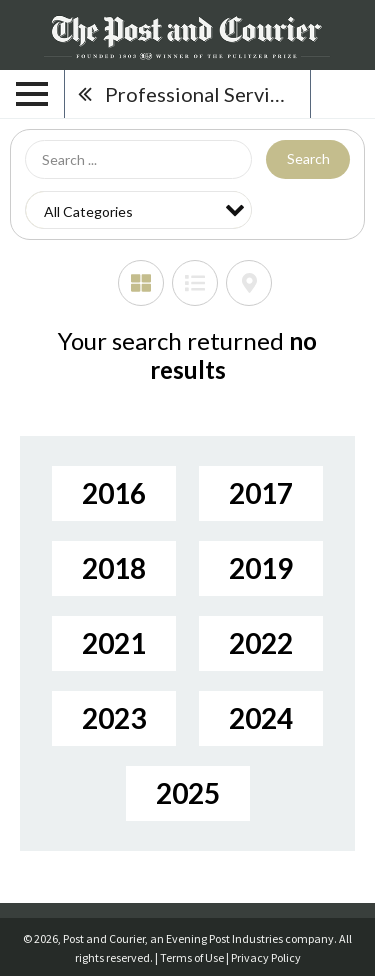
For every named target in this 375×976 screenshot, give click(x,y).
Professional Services (202, 94)
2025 (188, 793)
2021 (114, 643)
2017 (261, 493)
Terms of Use (192, 957)
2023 (114, 718)
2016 (114, 493)
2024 (261, 718)
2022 (261, 643)
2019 (261, 568)
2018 (114, 568)
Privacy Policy (266, 957)
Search (308, 158)
